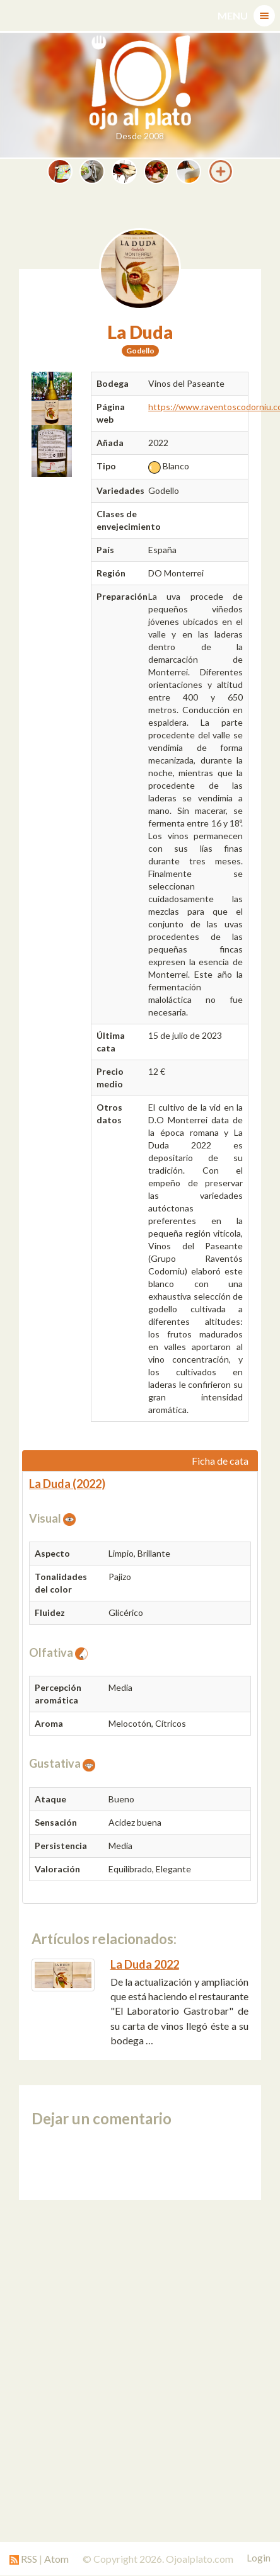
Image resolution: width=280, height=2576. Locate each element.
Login (259, 2557)
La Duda (140, 332)
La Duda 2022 (144, 1964)
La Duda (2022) (67, 1484)
